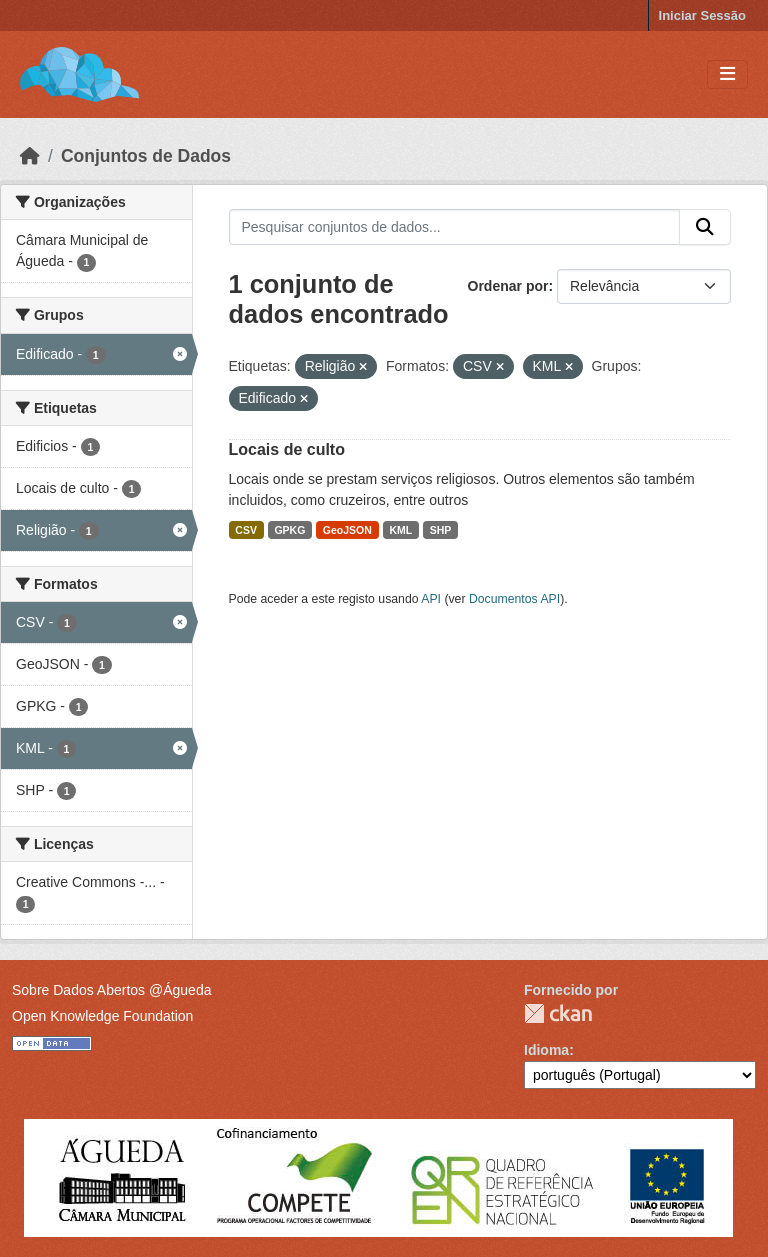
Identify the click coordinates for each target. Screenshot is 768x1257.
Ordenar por (508, 286)
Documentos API (514, 599)
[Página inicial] (30, 156)
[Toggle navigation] (727, 74)
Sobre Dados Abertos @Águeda (111, 990)
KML (400, 530)
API (431, 599)
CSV (246, 530)
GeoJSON (347, 530)
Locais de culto (287, 449)
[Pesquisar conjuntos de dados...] (455, 227)
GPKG (289, 530)
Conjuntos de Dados (146, 156)
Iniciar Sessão (702, 15)
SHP (441, 530)
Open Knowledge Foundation (102, 1016)
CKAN (558, 1013)
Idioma (546, 1050)
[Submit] (705, 227)
